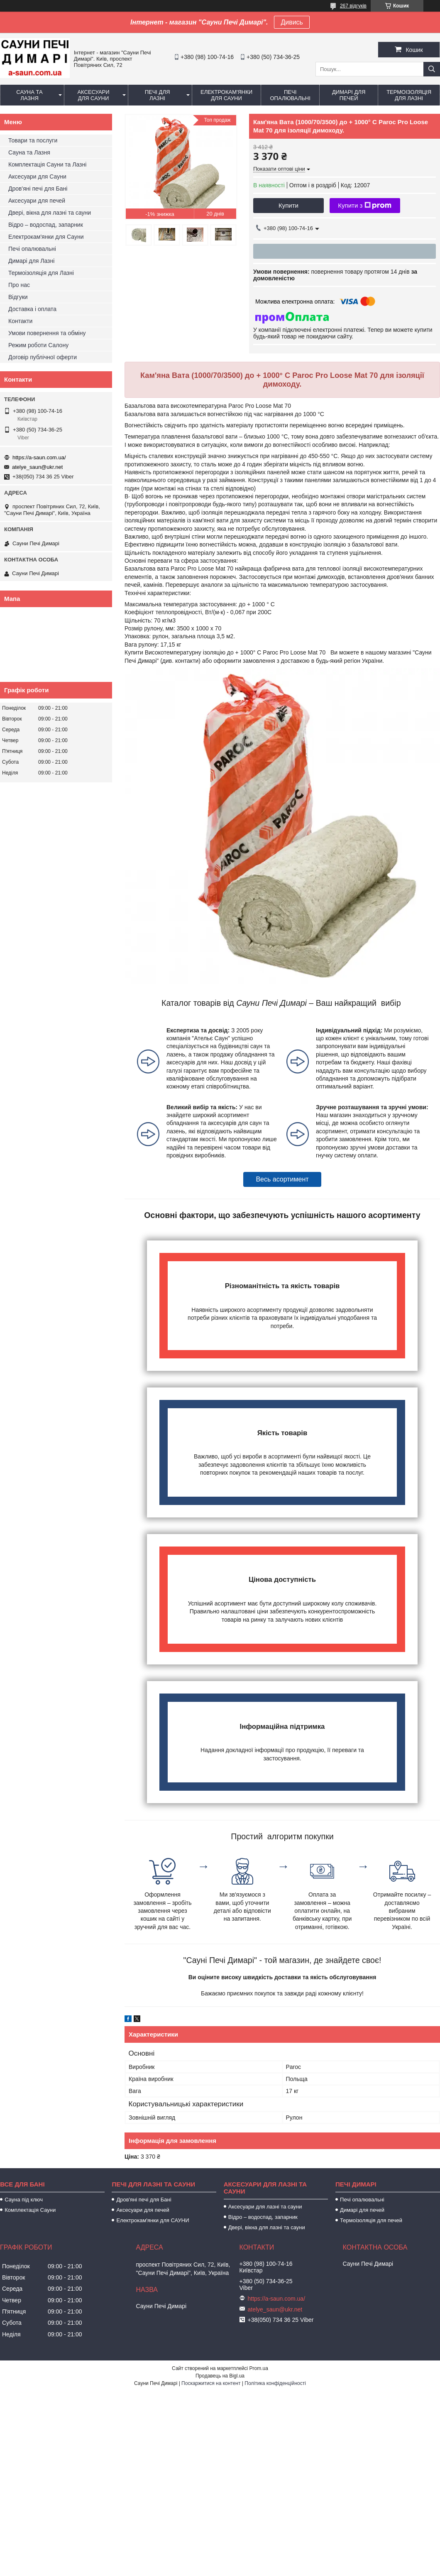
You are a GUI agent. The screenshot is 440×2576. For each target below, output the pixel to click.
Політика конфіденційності (275, 2383)
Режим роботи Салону (38, 345)
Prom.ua (258, 2368)
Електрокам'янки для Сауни (226, 95)
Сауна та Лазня (29, 95)
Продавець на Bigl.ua (220, 2376)
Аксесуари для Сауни (93, 95)
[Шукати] (431, 69)
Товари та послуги (32, 140)
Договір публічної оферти (42, 357)
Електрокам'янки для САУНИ (152, 2220)
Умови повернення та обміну (47, 333)
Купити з (364, 205)
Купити (288, 205)
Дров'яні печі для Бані (37, 188)
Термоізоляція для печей (371, 2220)
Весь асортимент (282, 1179)
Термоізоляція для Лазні (408, 95)
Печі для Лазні (157, 95)
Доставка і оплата (32, 309)
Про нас (19, 285)
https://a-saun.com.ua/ (39, 457)
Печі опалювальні (290, 95)
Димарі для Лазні (31, 260)
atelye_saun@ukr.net (37, 467)
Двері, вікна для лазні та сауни (49, 212)
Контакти (20, 321)
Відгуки (18, 297)
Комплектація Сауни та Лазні (47, 164)
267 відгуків (353, 6)
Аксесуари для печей (36, 200)
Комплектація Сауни (30, 2210)
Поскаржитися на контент (210, 2383)
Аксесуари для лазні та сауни (265, 2206)
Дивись (292, 22)
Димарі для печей (348, 95)
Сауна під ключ (24, 2199)
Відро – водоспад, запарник (45, 224)
